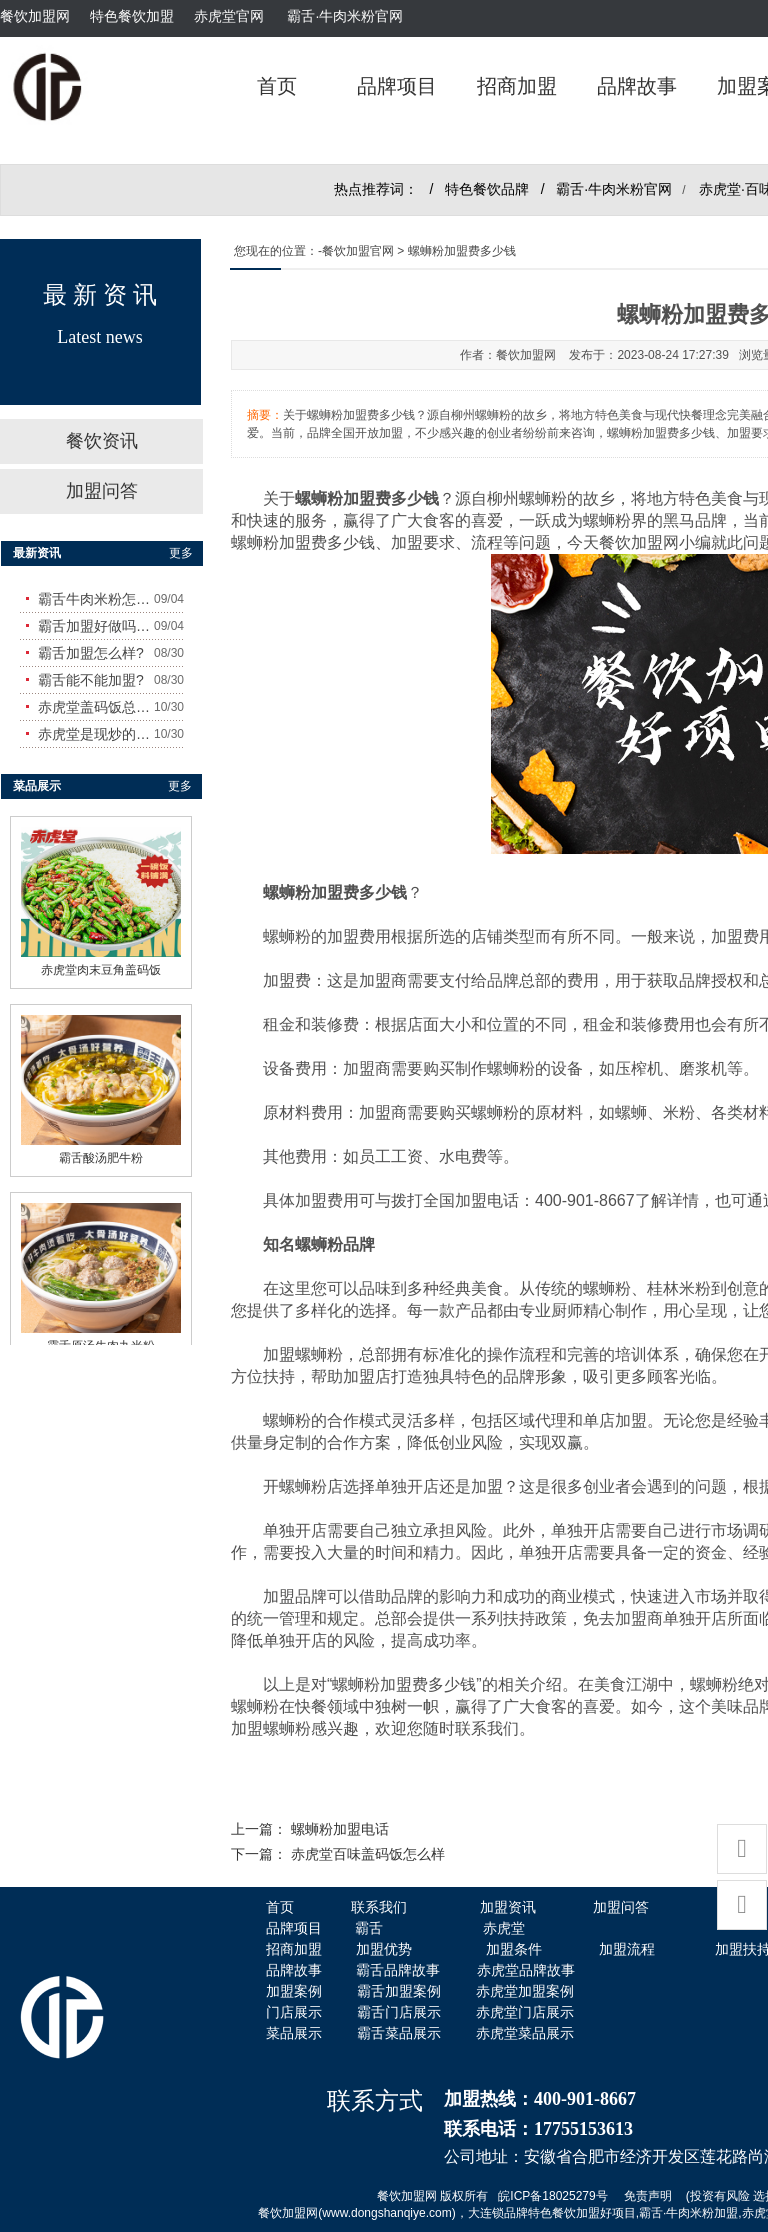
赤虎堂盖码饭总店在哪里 (96, 707)
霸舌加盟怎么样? (91, 653)
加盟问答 (102, 491)
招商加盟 (517, 86)
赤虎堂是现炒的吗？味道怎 (96, 734)
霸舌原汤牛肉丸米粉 (101, 1337)
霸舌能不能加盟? (91, 680)
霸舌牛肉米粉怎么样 (96, 599)
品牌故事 (637, 86)
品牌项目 (397, 86)
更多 (181, 553)
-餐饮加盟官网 (356, 251)
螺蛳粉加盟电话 (340, 1829)
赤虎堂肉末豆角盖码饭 (101, 961)
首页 (277, 86)
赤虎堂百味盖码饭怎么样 (368, 1854)
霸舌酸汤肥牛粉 (101, 1149)
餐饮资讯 (102, 441)
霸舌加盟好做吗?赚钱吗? (96, 626)
